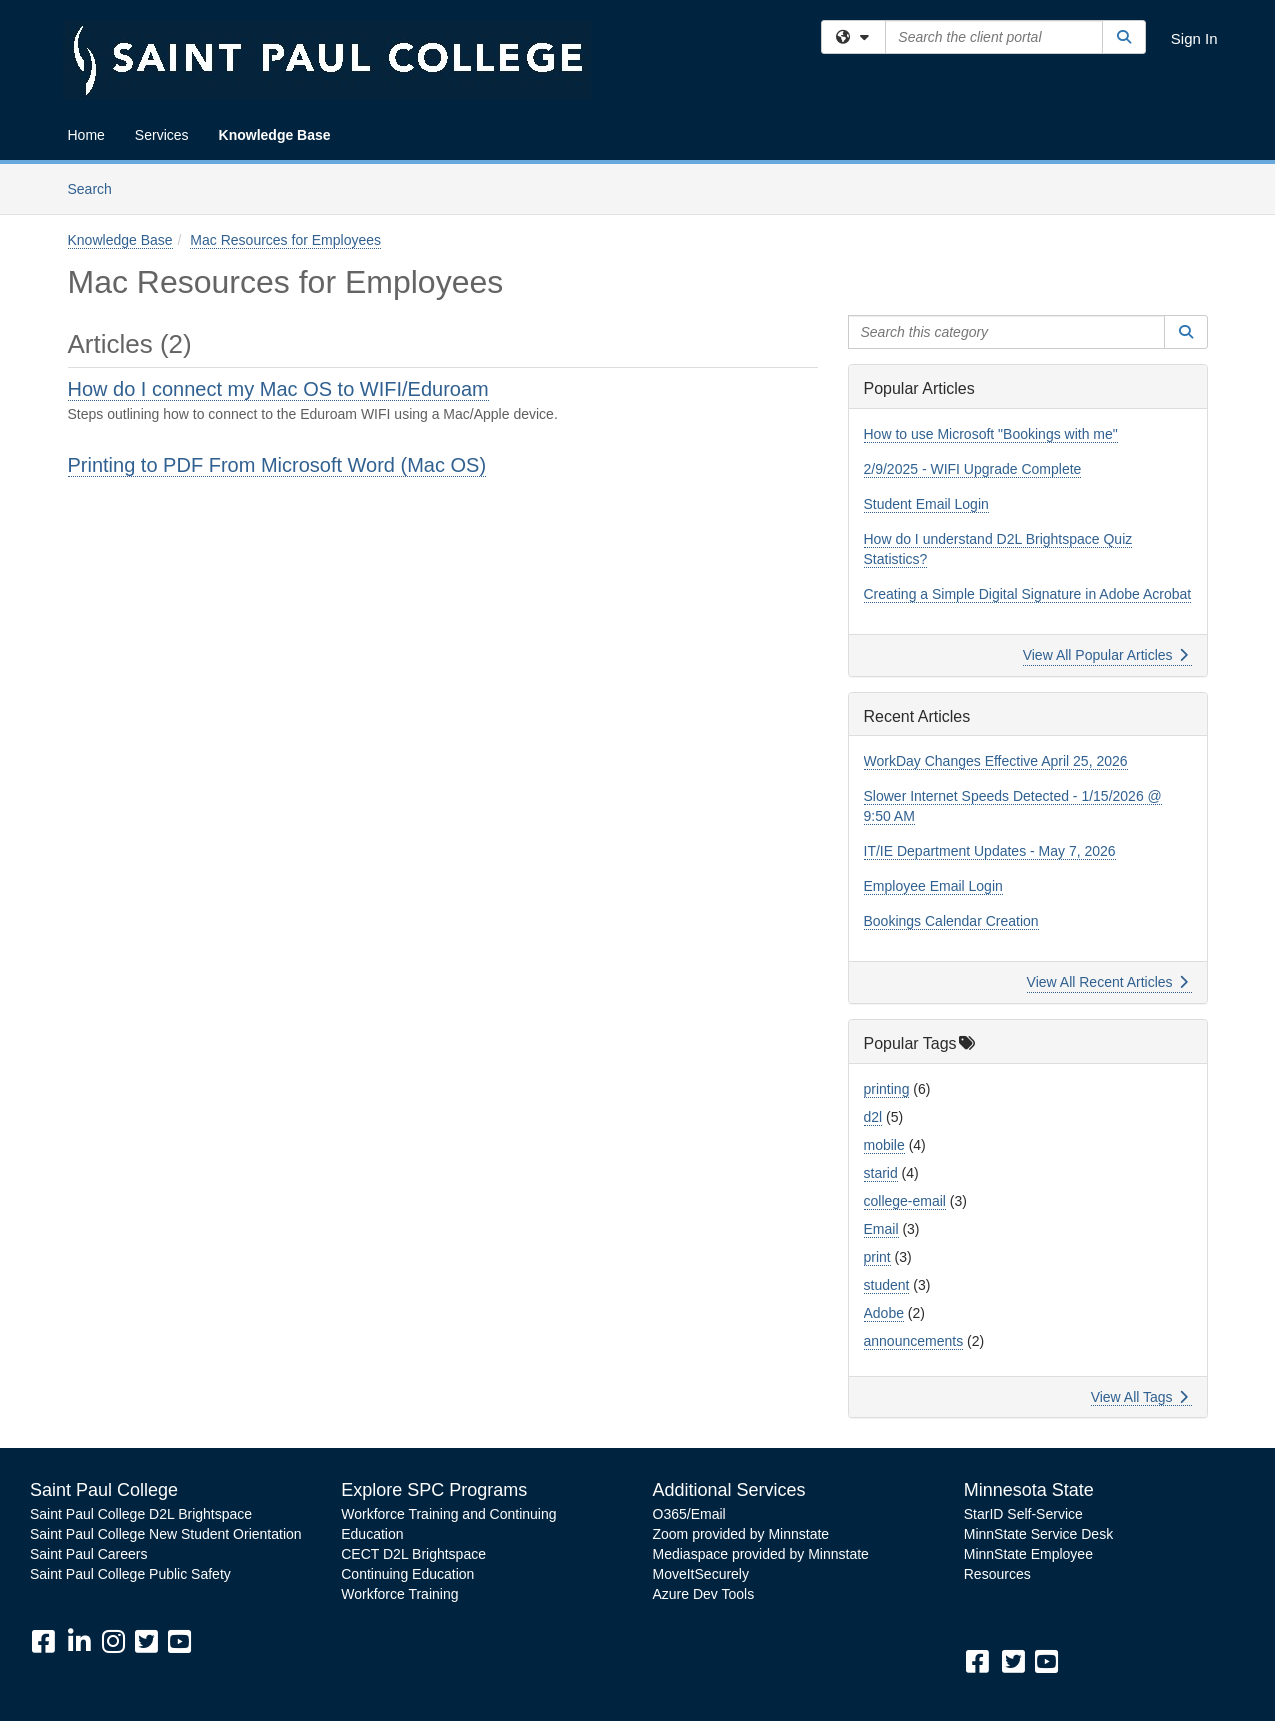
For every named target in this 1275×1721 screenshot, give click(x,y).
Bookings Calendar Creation (951, 921)
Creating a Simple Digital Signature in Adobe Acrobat (1028, 594)
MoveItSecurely (701, 1574)
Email (881, 1229)
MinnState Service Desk (1038, 1534)
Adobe (884, 1313)
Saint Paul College (104, 1490)
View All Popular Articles (1105, 655)
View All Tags (1139, 1397)
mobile (884, 1145)
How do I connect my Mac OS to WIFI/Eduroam (278, 389)
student (887, 1285)
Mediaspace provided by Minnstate (761, 1554)
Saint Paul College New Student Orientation (166, 1534)
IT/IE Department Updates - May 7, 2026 (990, 851)
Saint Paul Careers (89, 1554)
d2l (873, 1117)
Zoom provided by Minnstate (741, 1534)
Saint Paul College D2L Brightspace (141, 1514)
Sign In (1194, 38)
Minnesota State (1029, 1490)
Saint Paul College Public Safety (130, 1574)
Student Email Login (926, 504)
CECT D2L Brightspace (413, 1554)
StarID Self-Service (1023, 1514)
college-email (905, 1201)
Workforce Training (399, 1594)
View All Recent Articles (1107, 982)
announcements (914, 1341)
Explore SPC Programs (434, 1490)
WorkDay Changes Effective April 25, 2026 (996, 761)
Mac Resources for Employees (285, 240)
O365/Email (689, 1514)
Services (162, 135)
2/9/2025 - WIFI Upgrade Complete (973, 469)
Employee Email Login (933, 886)
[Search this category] (1007, 332)
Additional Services (729, 1490)
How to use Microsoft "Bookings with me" (991, 434)
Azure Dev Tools (704, 1594)
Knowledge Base (275, 135)
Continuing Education (407, 1574)
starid (881, 1173)
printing (887, 1089)
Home (86, 135)
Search (97, 187)
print (877, 1257)
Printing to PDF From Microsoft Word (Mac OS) (277, 465)
